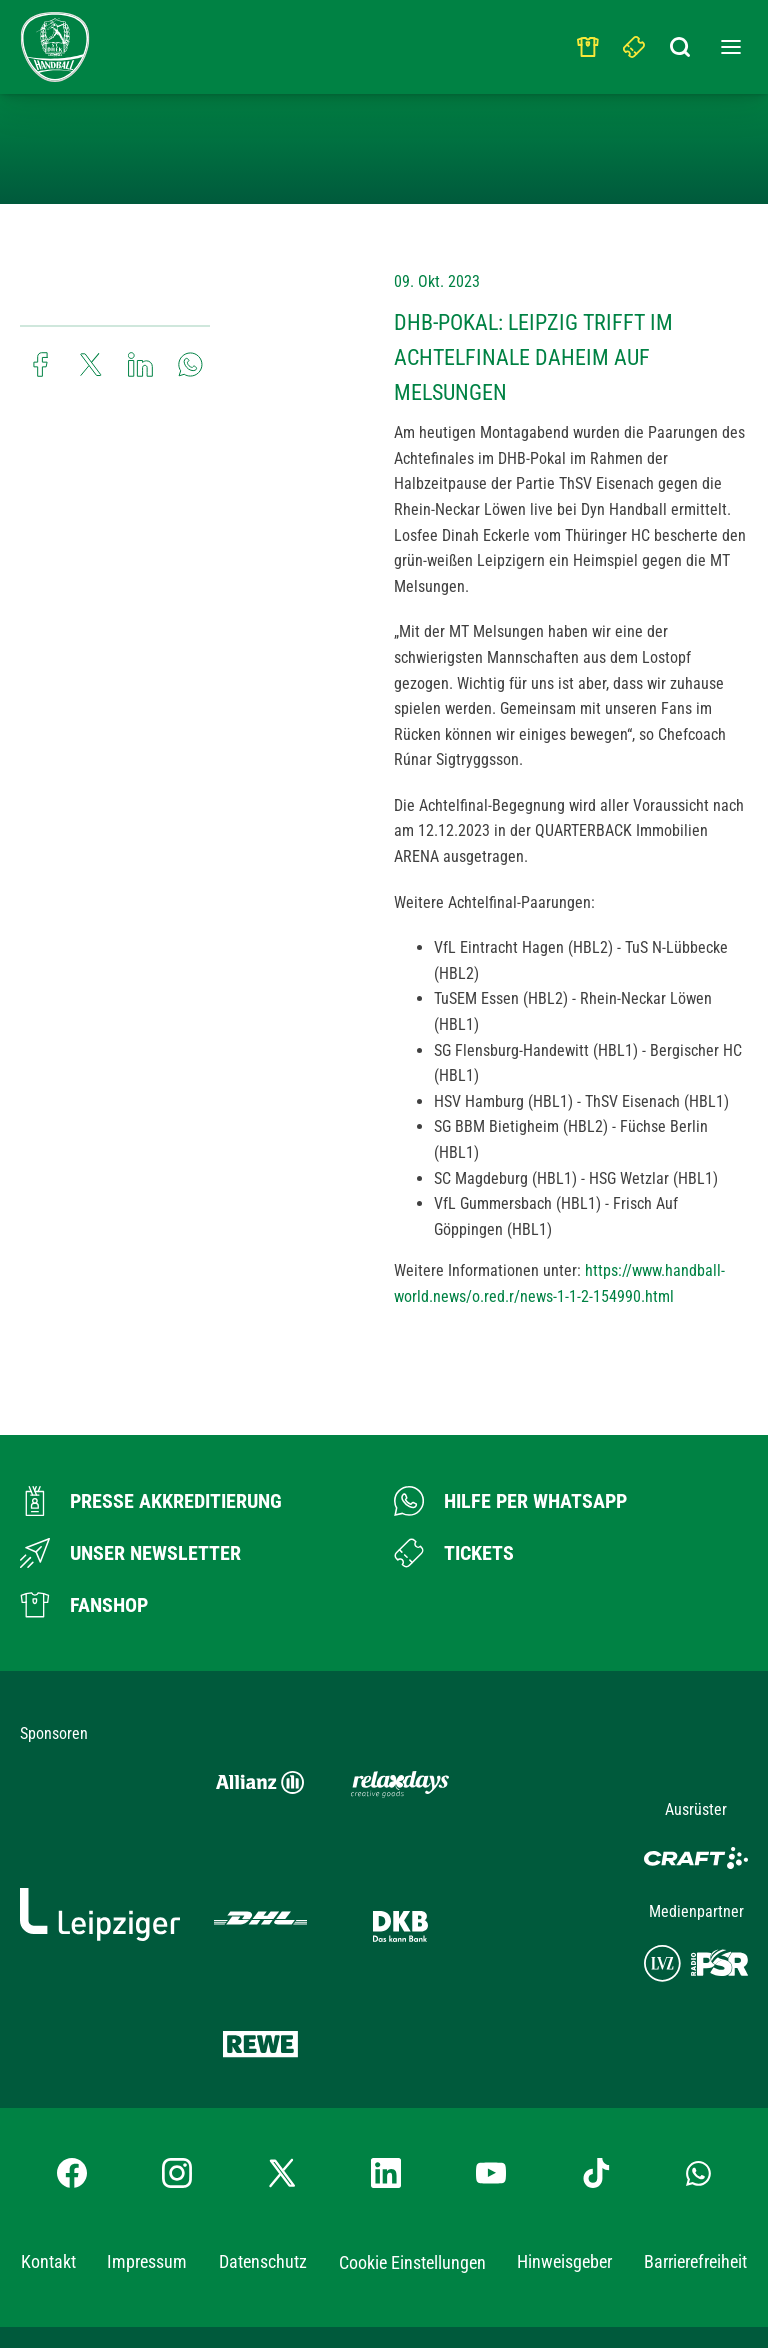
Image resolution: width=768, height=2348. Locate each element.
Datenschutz (263, 2109)
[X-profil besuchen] (282, 2021)
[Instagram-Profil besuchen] (177, 2021)
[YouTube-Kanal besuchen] (491, 2021)
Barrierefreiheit (695, 2109)
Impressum (147, 2109)
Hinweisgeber (564, 2109)
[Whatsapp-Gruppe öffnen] (698, 2021)
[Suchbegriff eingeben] (681, 42)
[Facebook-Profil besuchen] (72, 2021)
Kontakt (48, 2109)
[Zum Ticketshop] (454, 1553)
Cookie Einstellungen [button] (412, 2110)
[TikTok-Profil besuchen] (596, 2021)
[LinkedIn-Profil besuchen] (386, 2021)
